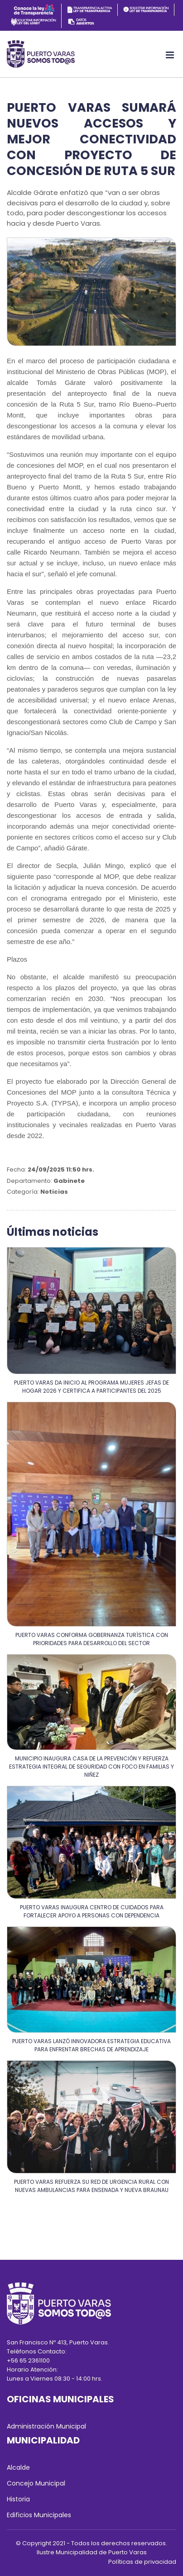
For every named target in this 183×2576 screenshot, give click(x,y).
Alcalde (18, 2467)
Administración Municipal (46, 2426)
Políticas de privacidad (142, 2561)
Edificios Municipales (39, 2514)
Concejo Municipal (36, 2483)
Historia (18, 2499)
